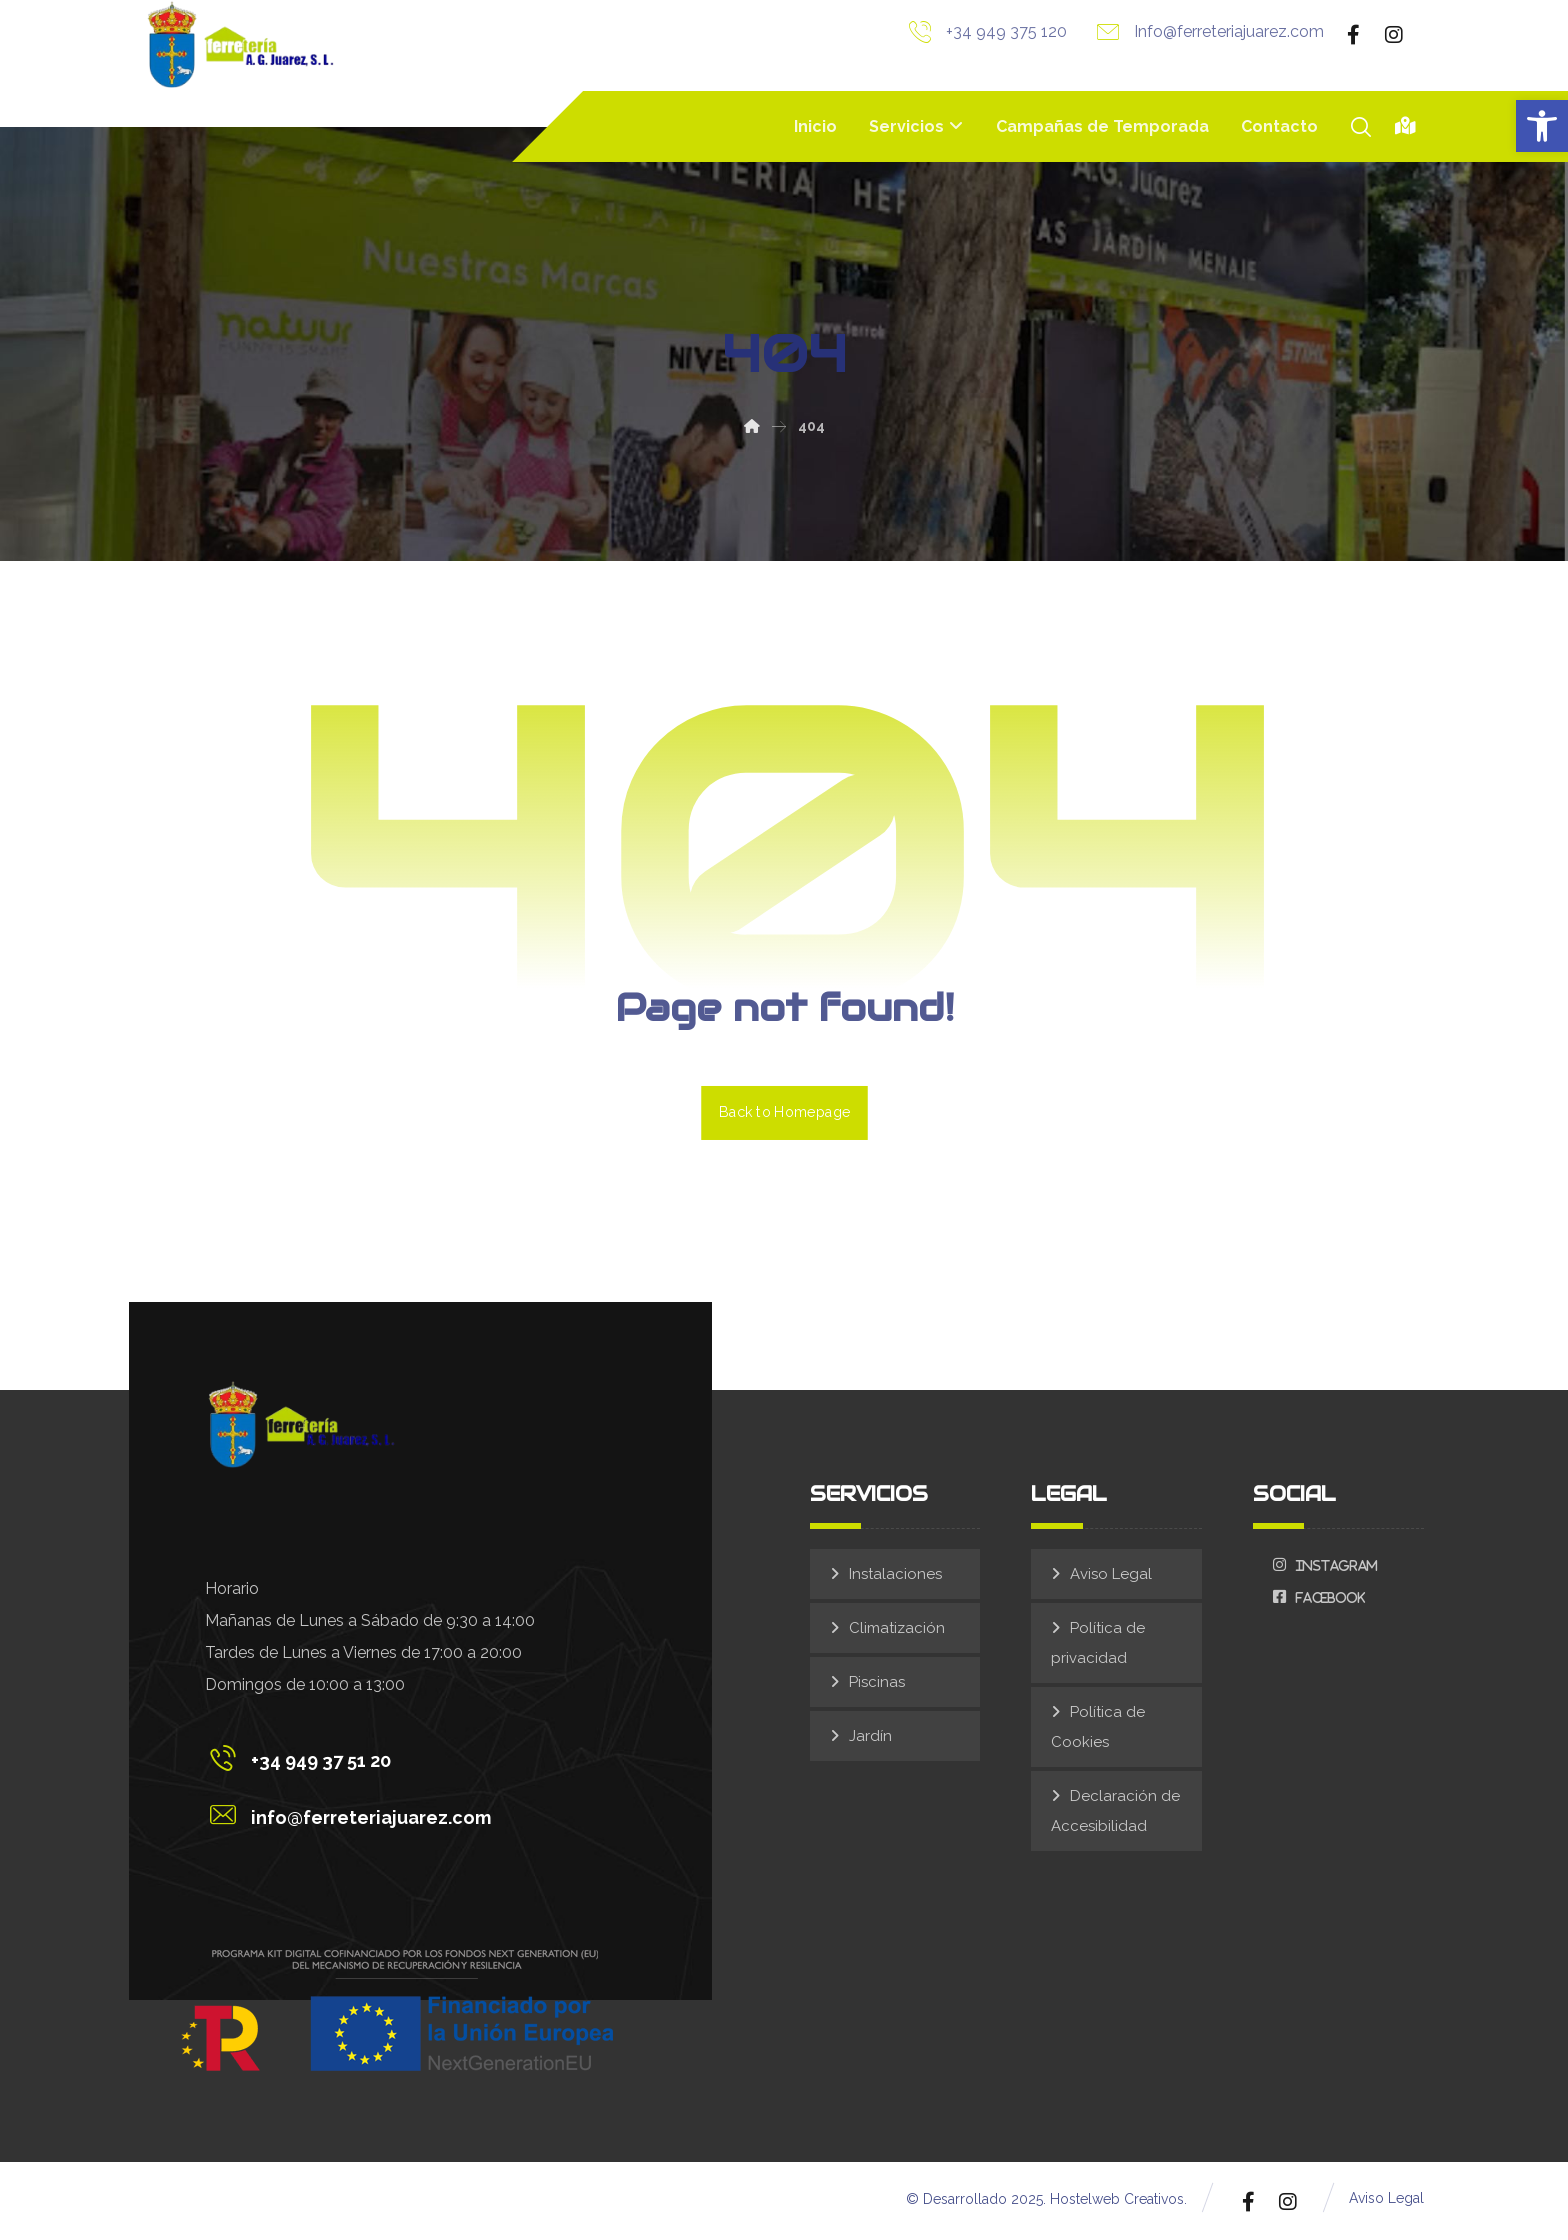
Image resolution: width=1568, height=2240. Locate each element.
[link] (1542, 126)
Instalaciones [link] (895, 1576)
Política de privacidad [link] (1098, 1645)
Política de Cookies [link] (1098, 1729)
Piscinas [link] (877, 1684)
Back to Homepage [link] (784, 1113)
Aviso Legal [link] (1111, 1576)
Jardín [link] (870, 1738)
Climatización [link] (897, 1630)
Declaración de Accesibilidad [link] (1115, 1813)
